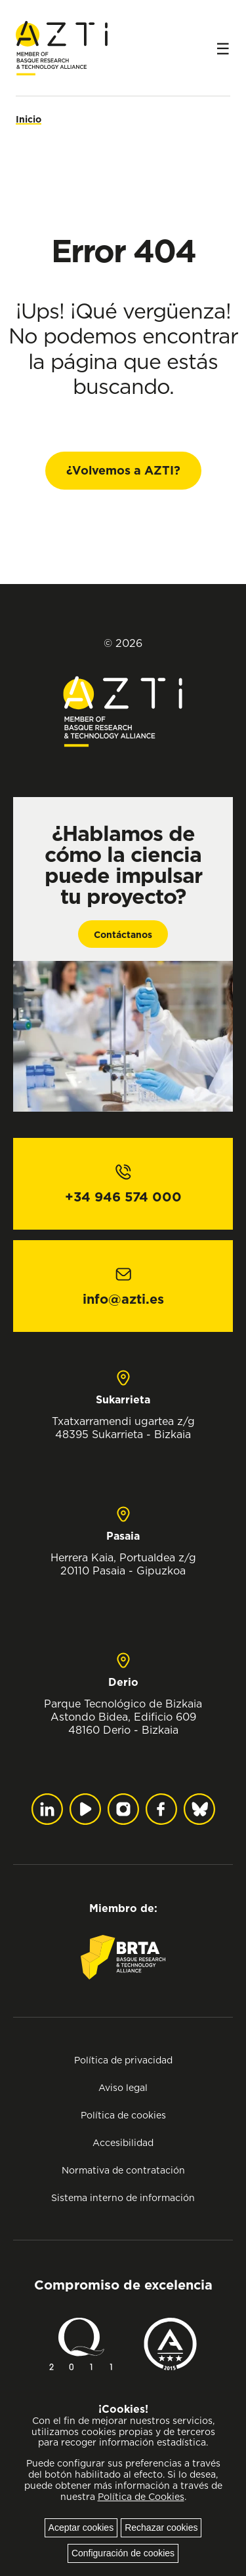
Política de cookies (123, 2114)
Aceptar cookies (81, 2527)
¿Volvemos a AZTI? (123, 470)
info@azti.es (123, 1299)
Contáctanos (123, 935)
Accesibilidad (123, 2142)
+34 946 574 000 (123, 1196)
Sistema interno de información (123, 2197)
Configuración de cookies (123, 2553)
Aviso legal (123, 2087)
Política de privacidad (123, 2059)
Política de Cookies (141, 2496)
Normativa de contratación (123, 2170)
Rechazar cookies (161, 2527)
